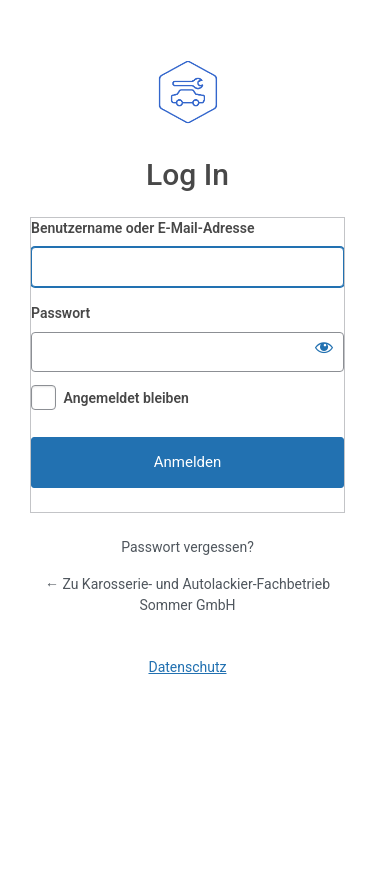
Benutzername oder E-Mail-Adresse (142, 228)
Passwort (60, 313)
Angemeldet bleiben (125, 398)
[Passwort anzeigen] (324, 347)
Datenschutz (187, 667)
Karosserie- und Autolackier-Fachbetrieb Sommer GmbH (188, 92)
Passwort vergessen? (187, 547)
